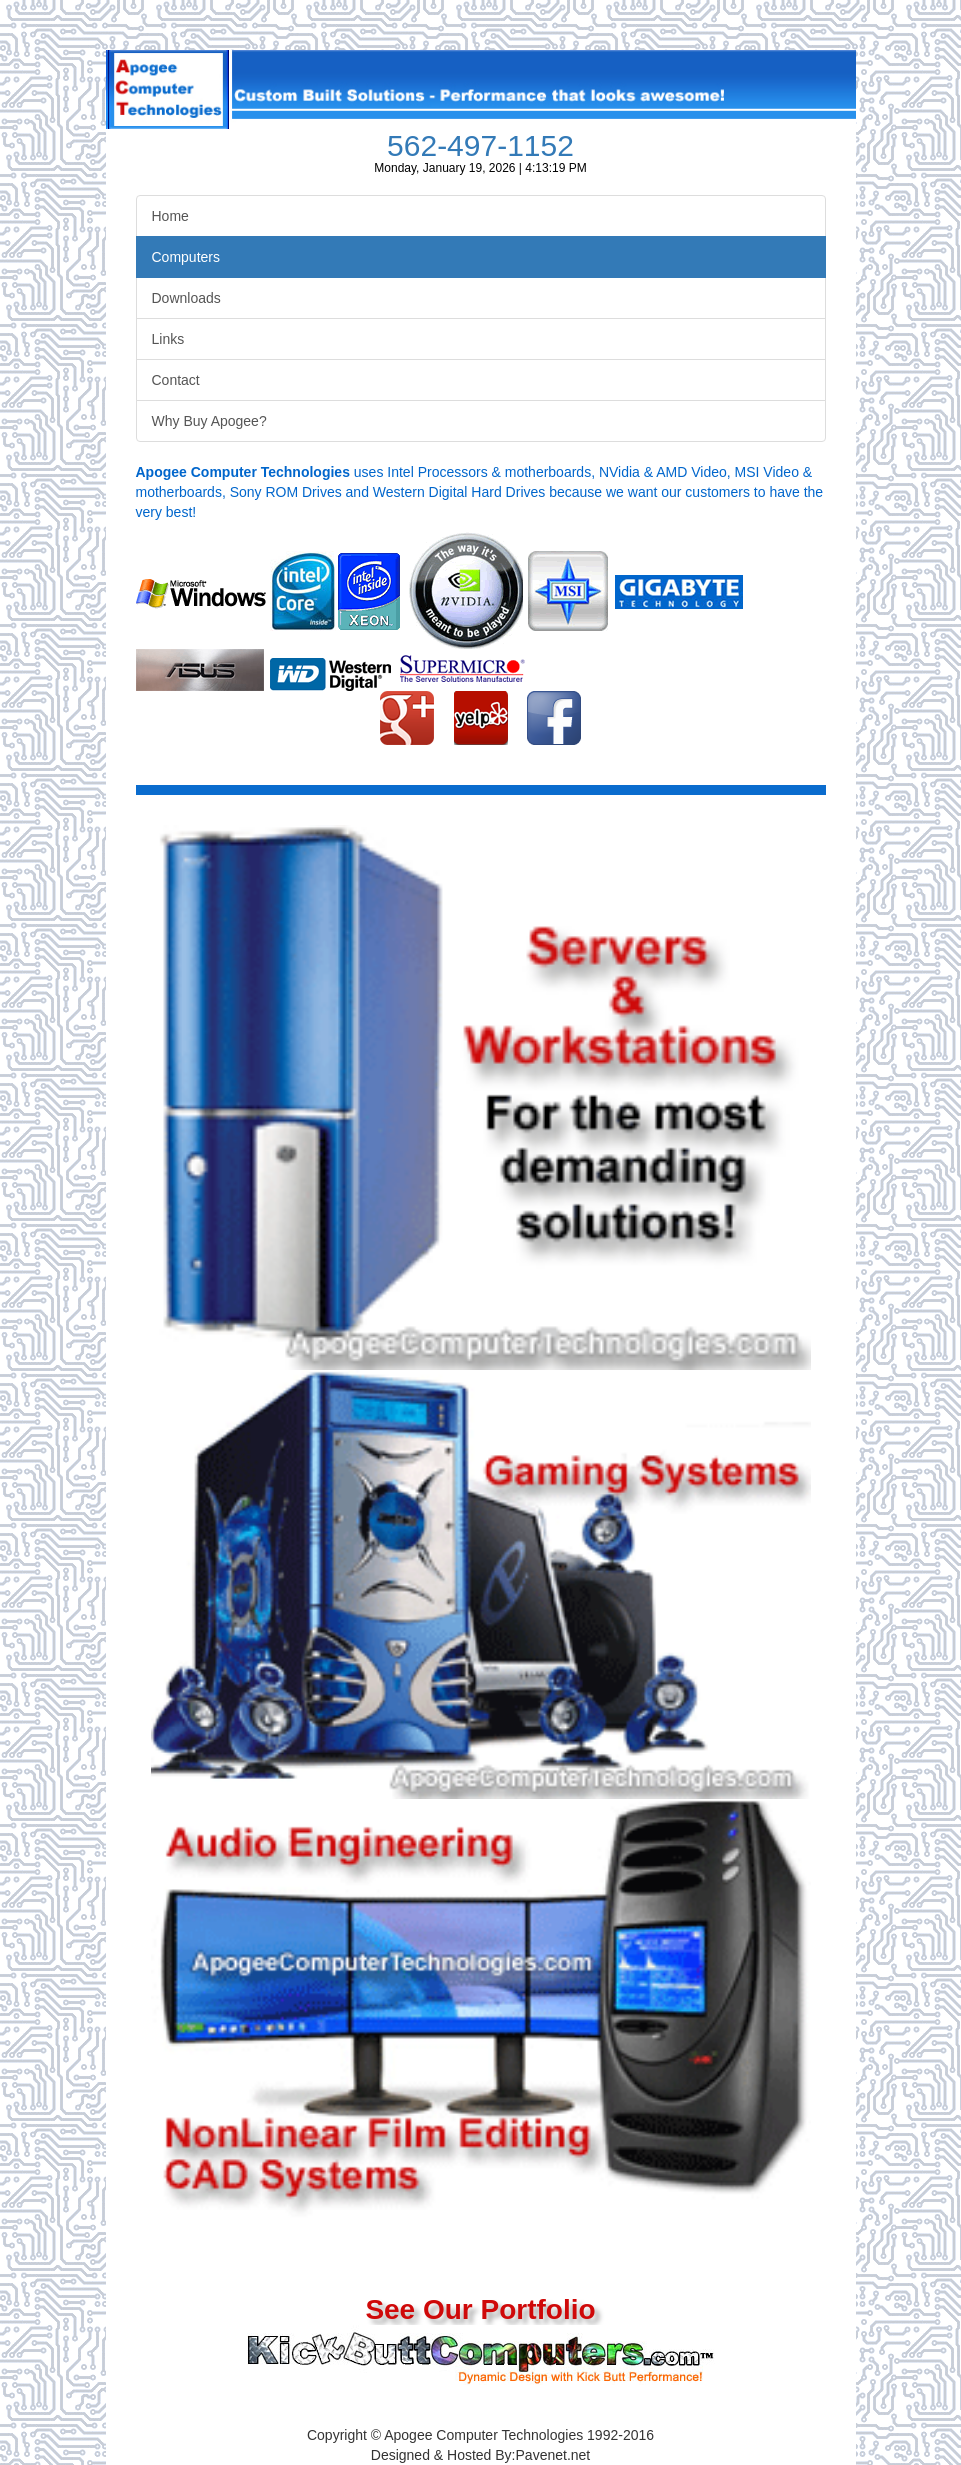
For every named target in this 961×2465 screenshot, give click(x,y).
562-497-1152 (480, 145)
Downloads (186, 298)
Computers (186, 257)
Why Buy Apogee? (209, 421)
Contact (176, 380)
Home (170, 216)
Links (168, 339)
